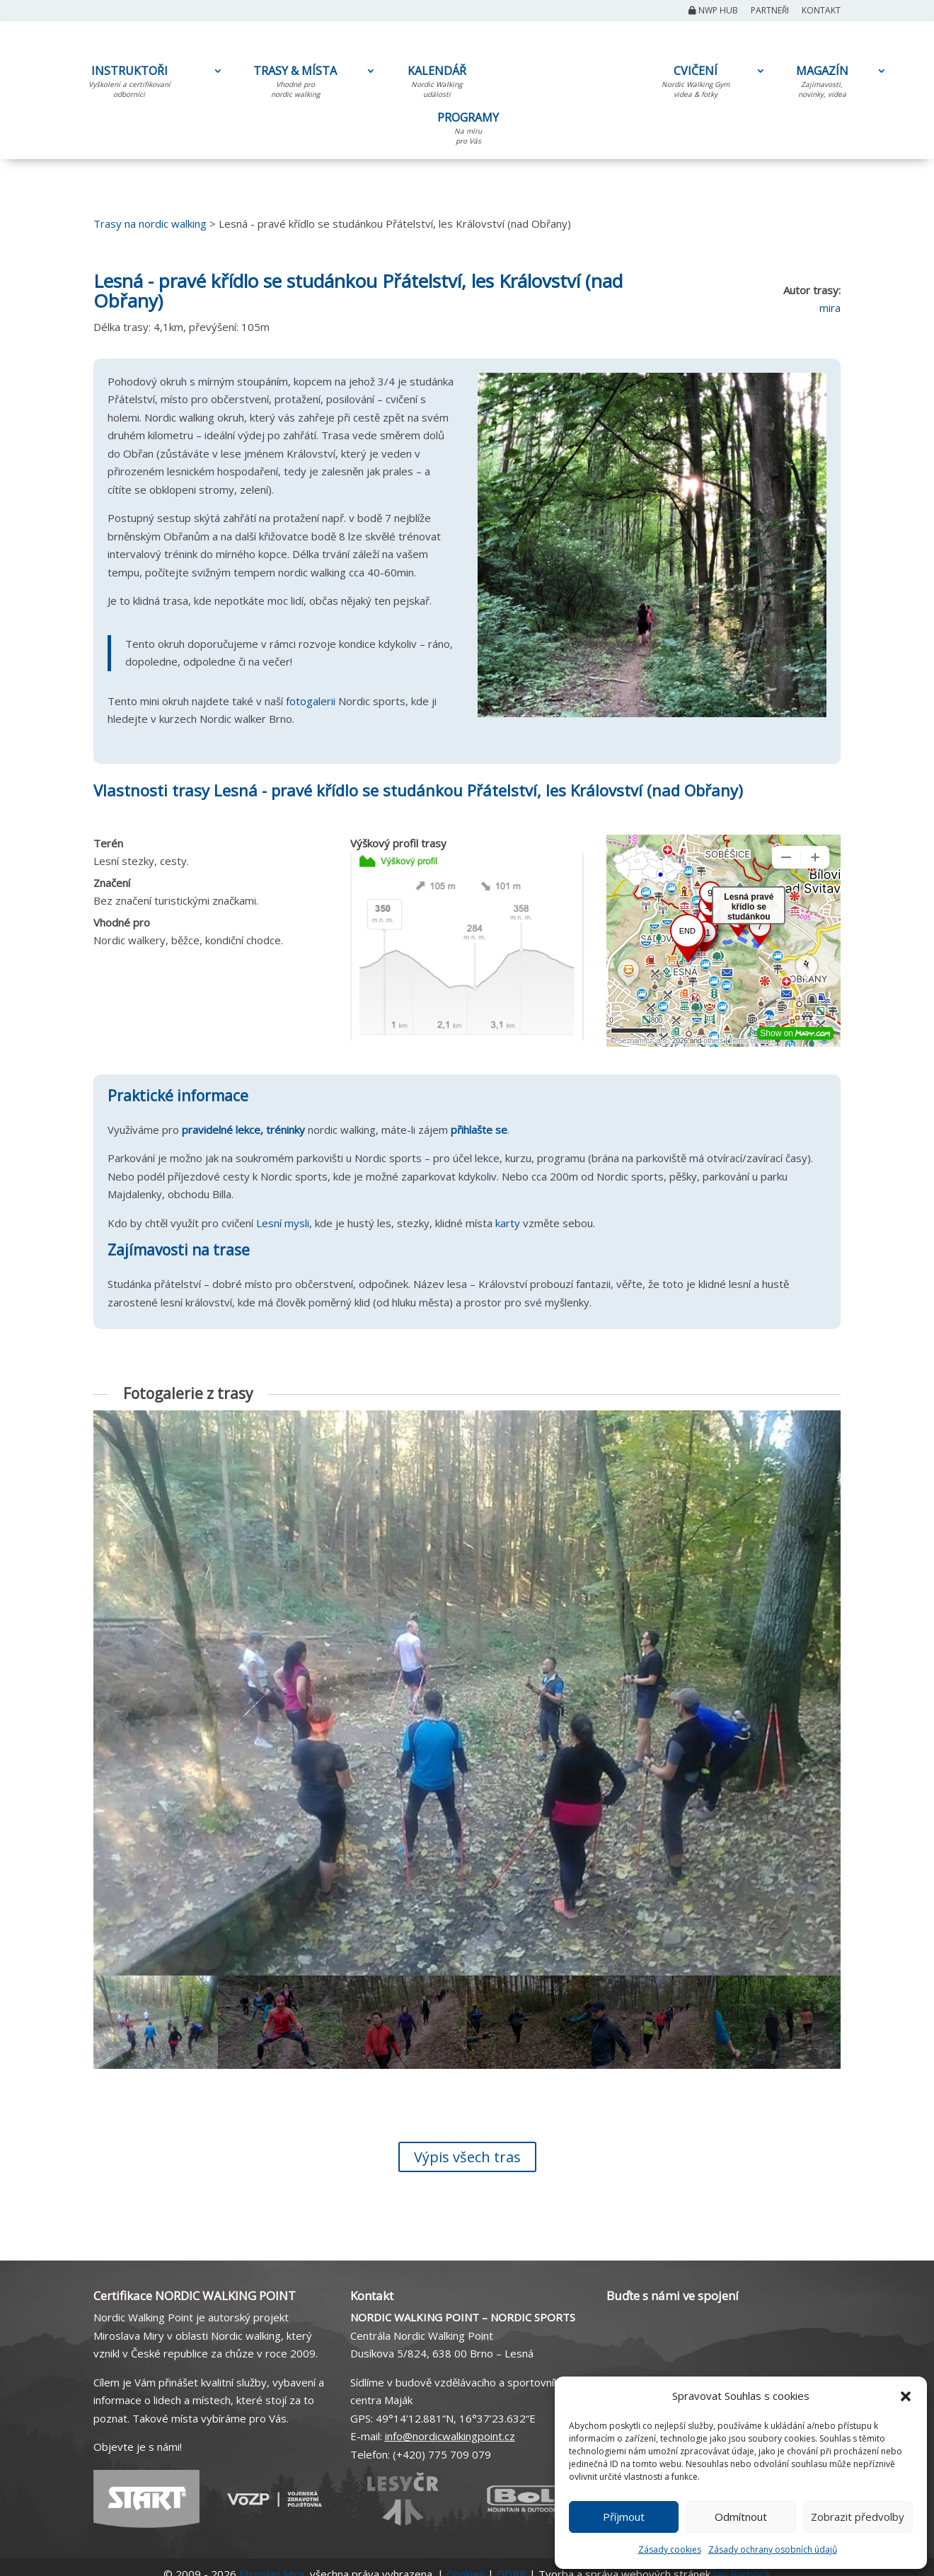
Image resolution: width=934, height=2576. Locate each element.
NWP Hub (713, 11)
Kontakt (821, 11)
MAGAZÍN (822, 84)
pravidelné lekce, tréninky (243, 1129)
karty (507, 1223)
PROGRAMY (468, 130)
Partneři (770, 11)
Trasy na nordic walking (150, 223)
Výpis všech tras (467, 2156)
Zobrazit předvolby (857, 2517)
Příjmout (624, 2517)
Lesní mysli (282, 1223)
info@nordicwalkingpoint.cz (450, 2436)
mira (830, 308)
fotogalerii (310, 701)
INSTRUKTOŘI (129, 84)
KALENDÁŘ (437, 84)
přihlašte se (479, 1129)
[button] (906, 2396)
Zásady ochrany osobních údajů (772, 2549)
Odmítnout (741, 2517)
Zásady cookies (669, 2549)
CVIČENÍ (695, 84)
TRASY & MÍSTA (295, 84)
